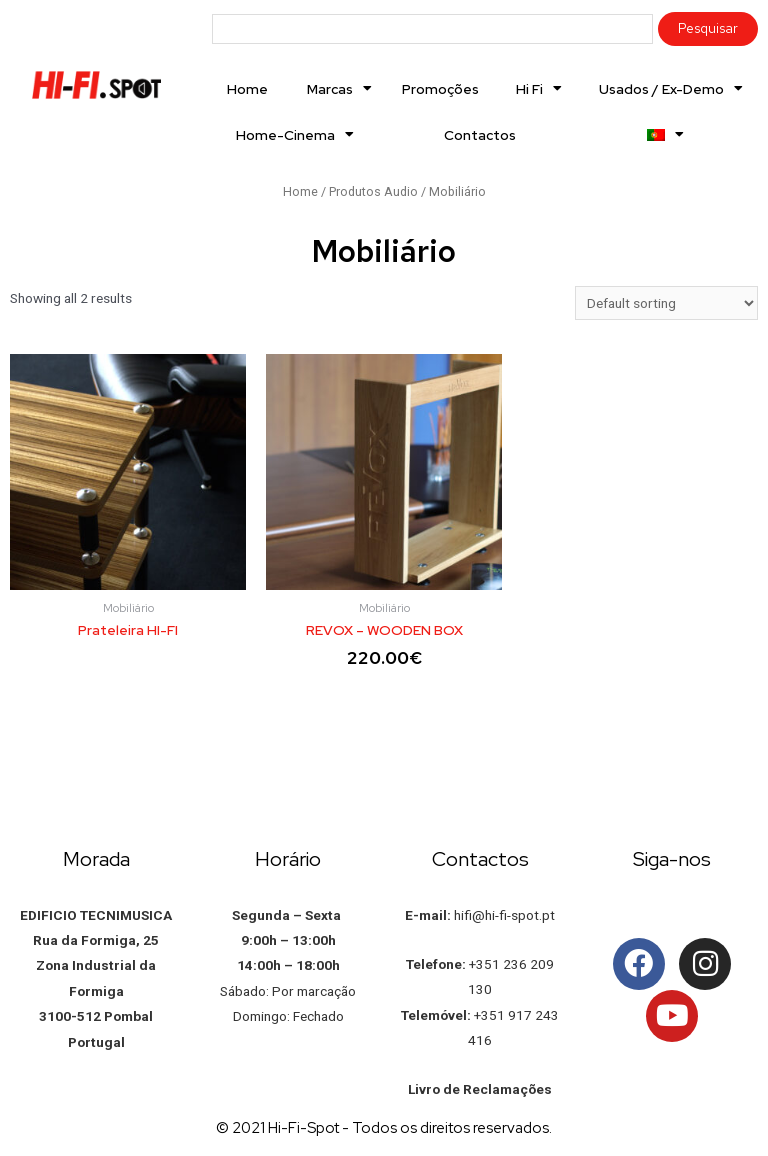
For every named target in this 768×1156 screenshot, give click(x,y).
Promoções (440, 89)
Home (247, 89)
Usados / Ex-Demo (671, 89)
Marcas (339, 89)
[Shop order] (666, 303)
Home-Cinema (295, 135)
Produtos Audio (373, 191)
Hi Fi (539, 89)
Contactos (480, 135)
